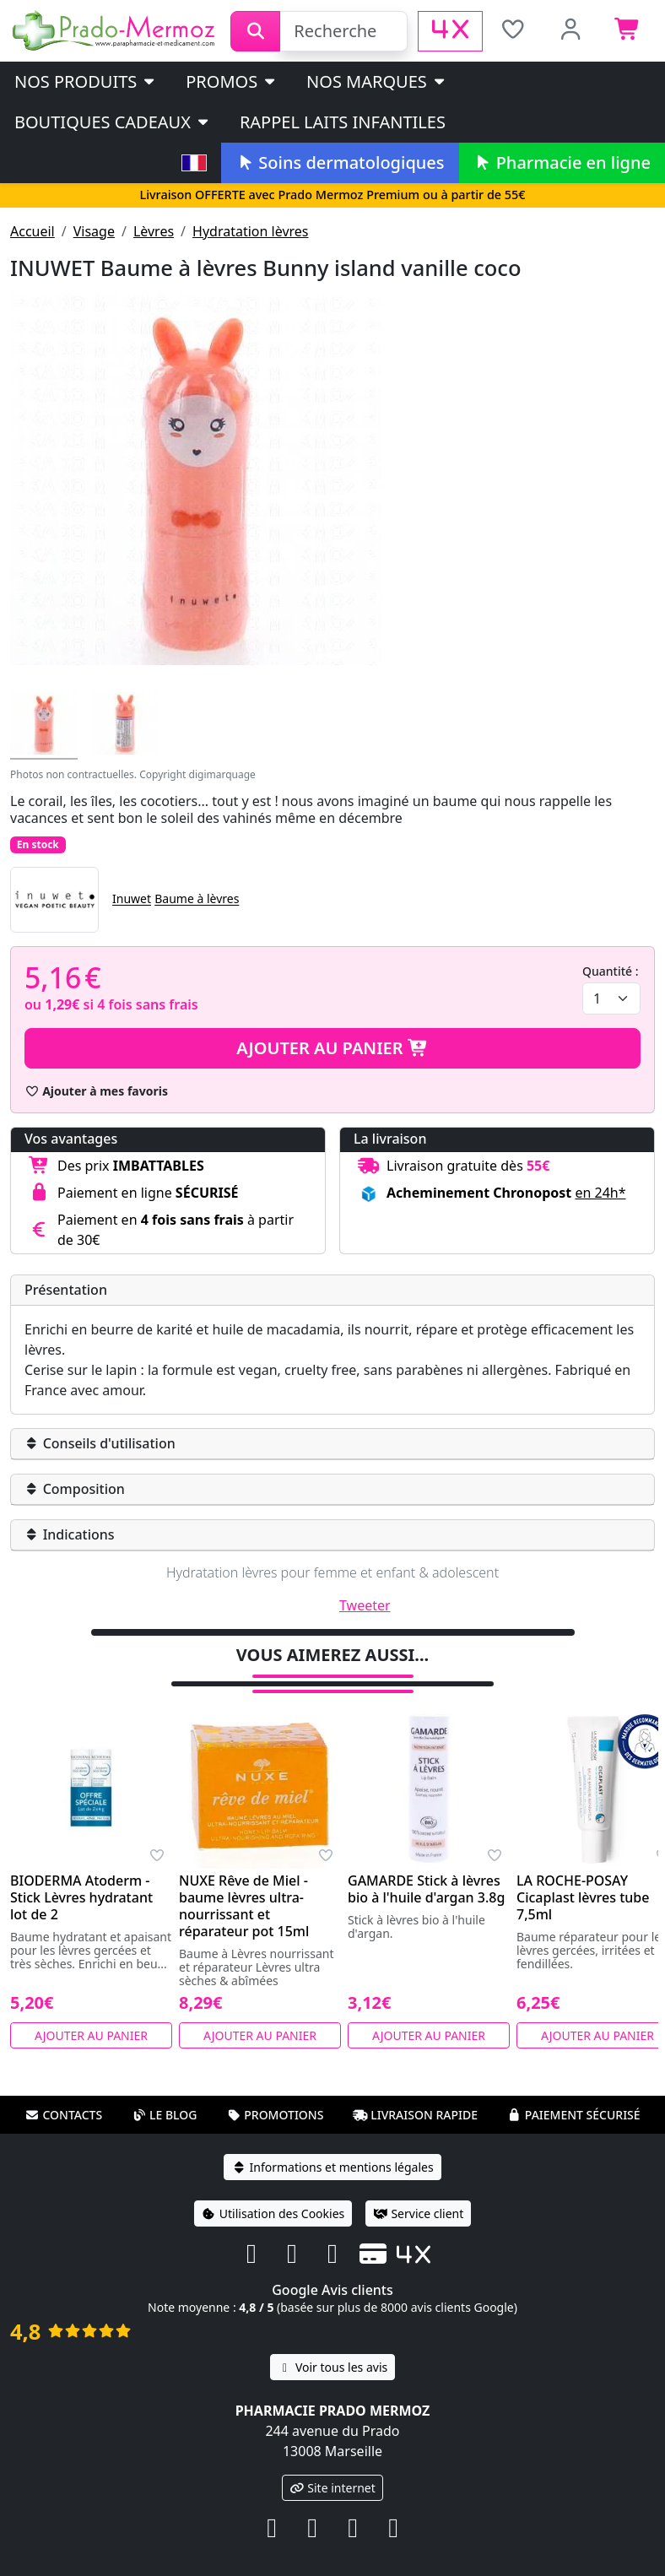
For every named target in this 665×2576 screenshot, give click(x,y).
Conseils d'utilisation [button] (100, 1443)
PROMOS (232, 81)
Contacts (63, 2115)
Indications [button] (69, 1534)
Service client (418, 2213)
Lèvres (153, 231)
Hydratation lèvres (250, 231)
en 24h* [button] (600, 1192)
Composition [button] (74, 1489)
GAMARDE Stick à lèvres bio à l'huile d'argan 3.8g (426, 1889)
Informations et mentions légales (332, 2167)
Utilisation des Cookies (273, 2213)
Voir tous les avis (332, 2367)
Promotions (274, 2115)
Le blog (164, 2115)
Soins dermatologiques (339, 162)
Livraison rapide (415, 2115)
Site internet (332, 2488)
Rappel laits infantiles (343, 122)
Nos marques (376, 81)
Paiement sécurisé (574, 2115)
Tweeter (365, 1605)
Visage (94, 231)
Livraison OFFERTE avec (332, 195)
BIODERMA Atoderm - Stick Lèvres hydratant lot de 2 (81, 1897)
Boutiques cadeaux (112, 122)
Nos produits (85, 81)
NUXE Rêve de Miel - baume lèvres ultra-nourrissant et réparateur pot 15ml (244, 1905)
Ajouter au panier (332, 1047)
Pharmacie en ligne (562, 162)
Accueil (32, 231)
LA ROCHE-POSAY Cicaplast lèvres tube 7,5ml (582, 1897)
